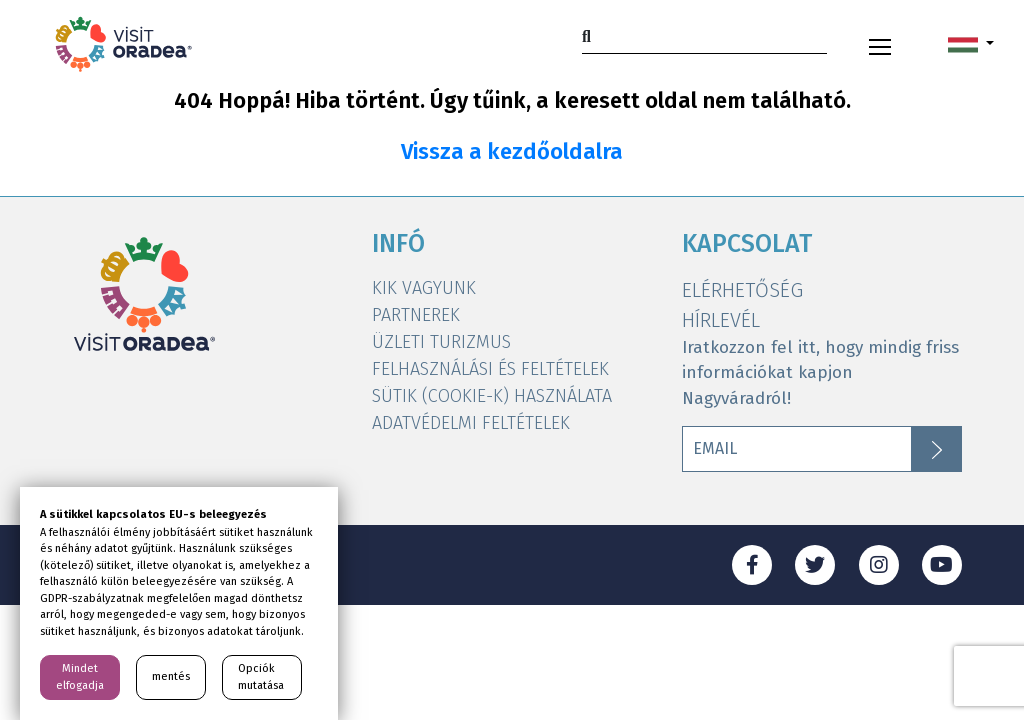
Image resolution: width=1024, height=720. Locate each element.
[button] (971, 44)
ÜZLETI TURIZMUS (441, 342)
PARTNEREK (416, 315)
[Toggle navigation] (880, 44)
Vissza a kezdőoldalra (512, 152)
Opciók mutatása (261, 677)
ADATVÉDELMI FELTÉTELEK (471, 423)
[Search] (704, 36)
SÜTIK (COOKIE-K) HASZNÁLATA (492, 396)
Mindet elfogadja (80, 677)
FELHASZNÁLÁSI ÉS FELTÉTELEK (490, 369)
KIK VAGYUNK (424, 288)
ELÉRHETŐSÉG (742, 290)
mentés (171, 676)
